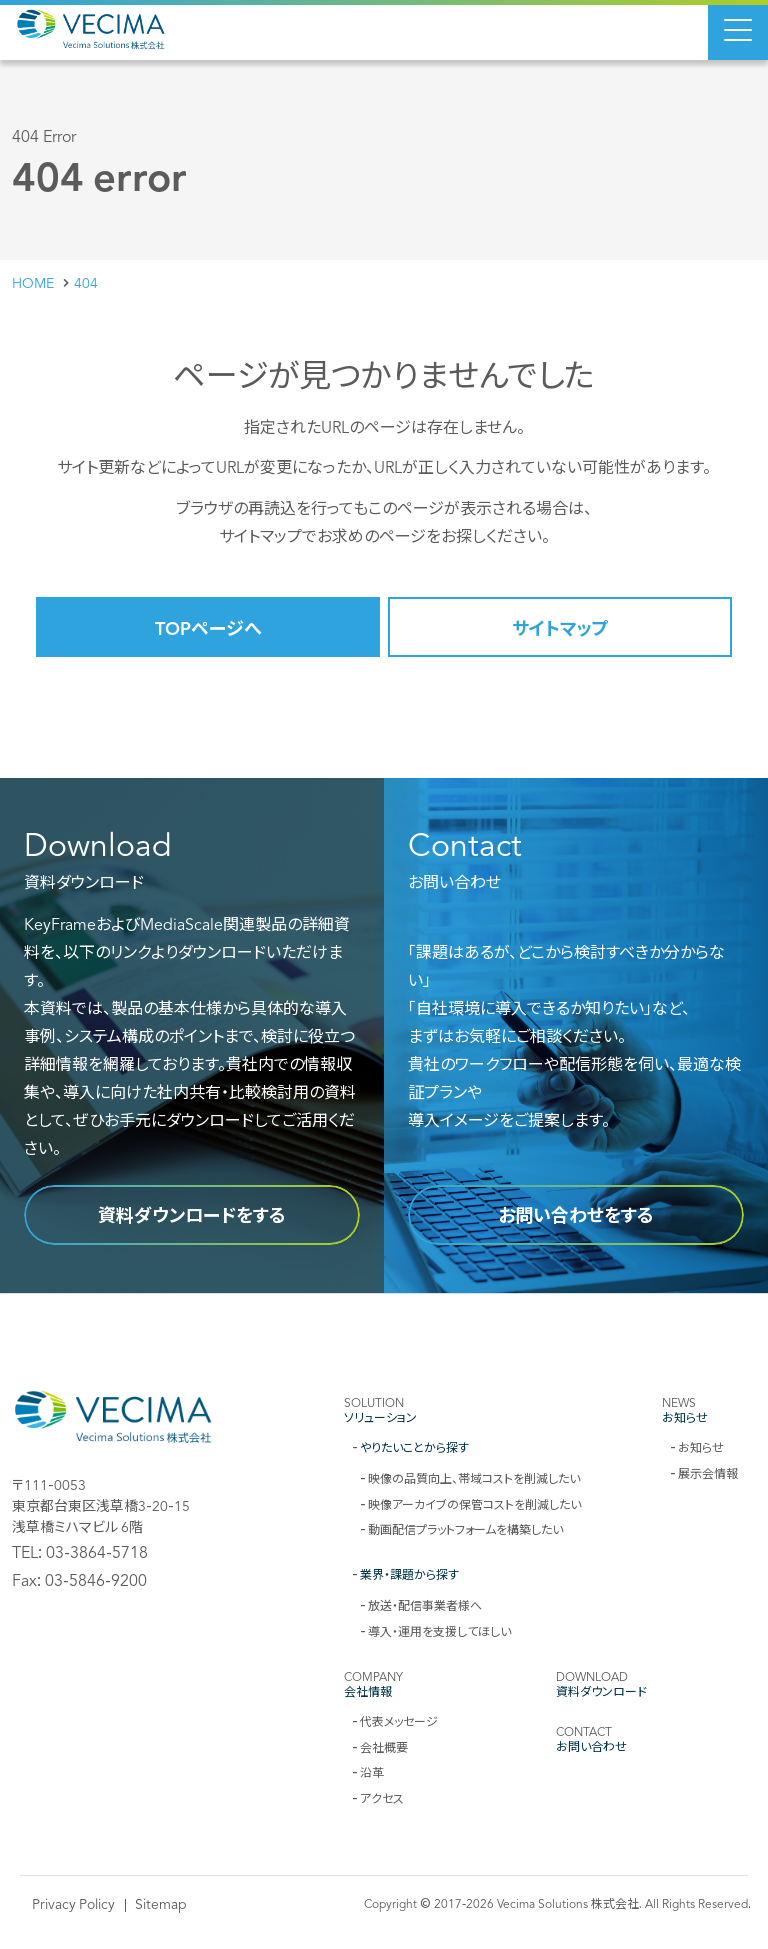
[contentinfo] (384, 1621)
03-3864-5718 (97, 1551)
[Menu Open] (738, 30)
